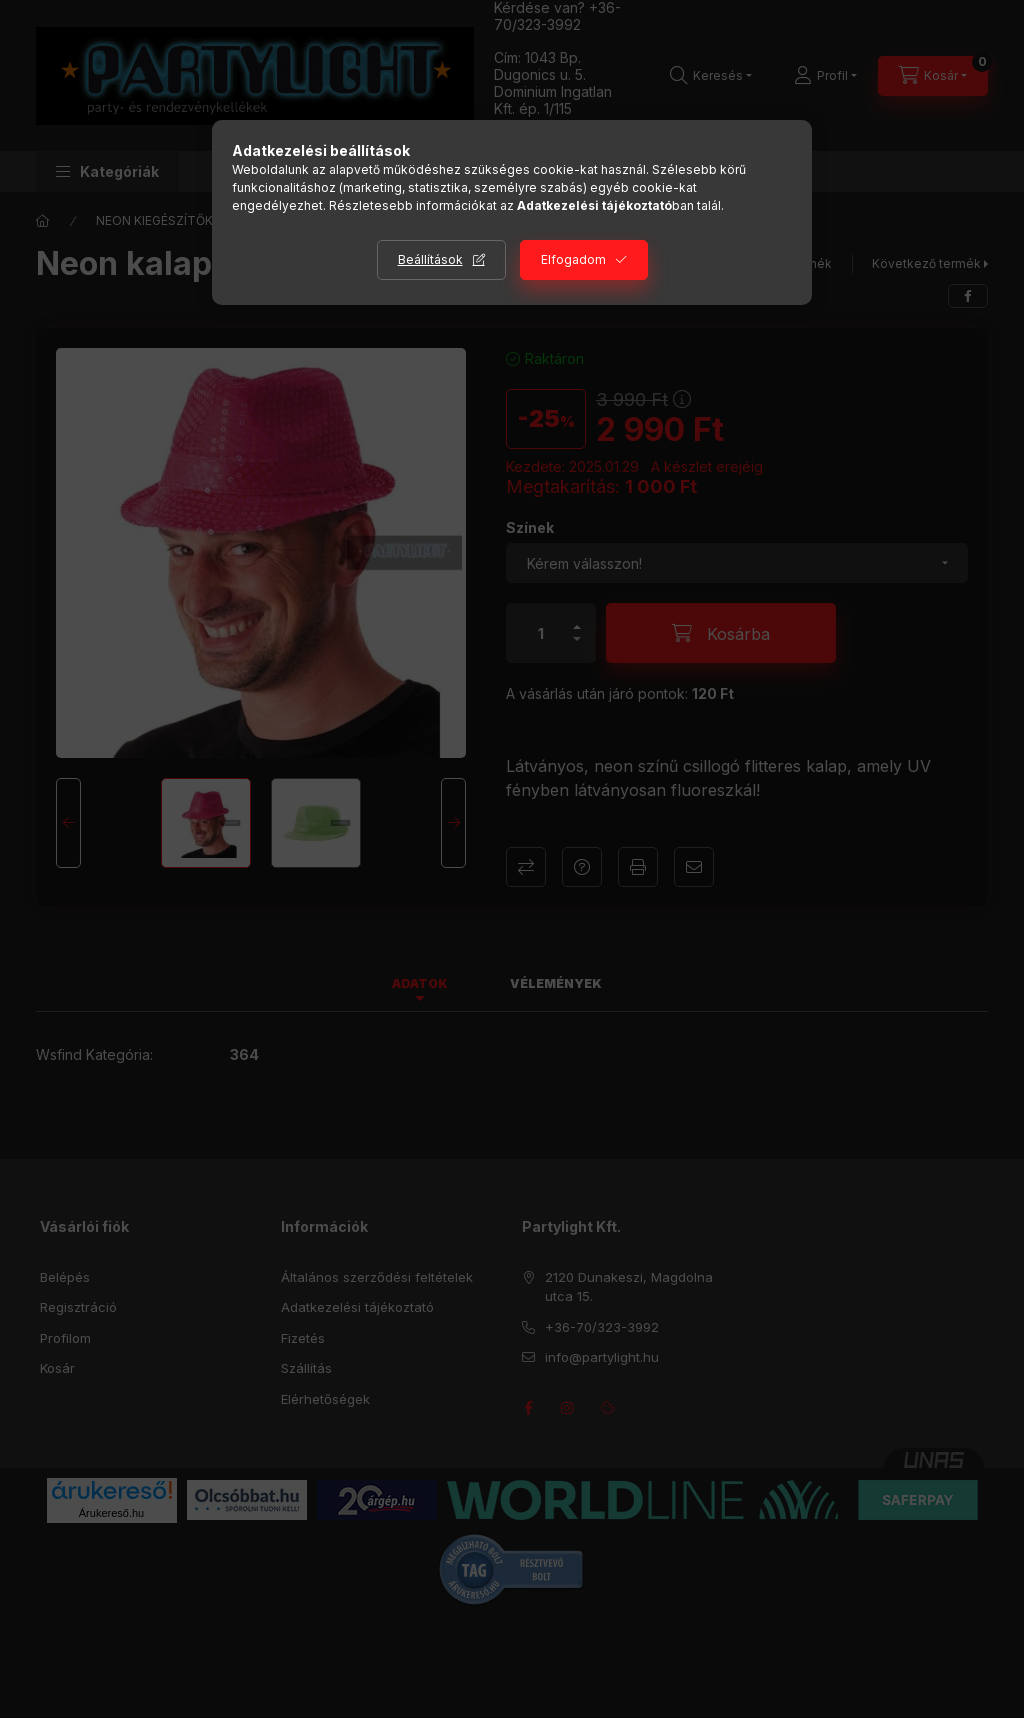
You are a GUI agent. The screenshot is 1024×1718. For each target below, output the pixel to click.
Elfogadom (573, 259)
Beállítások (430, 259)
